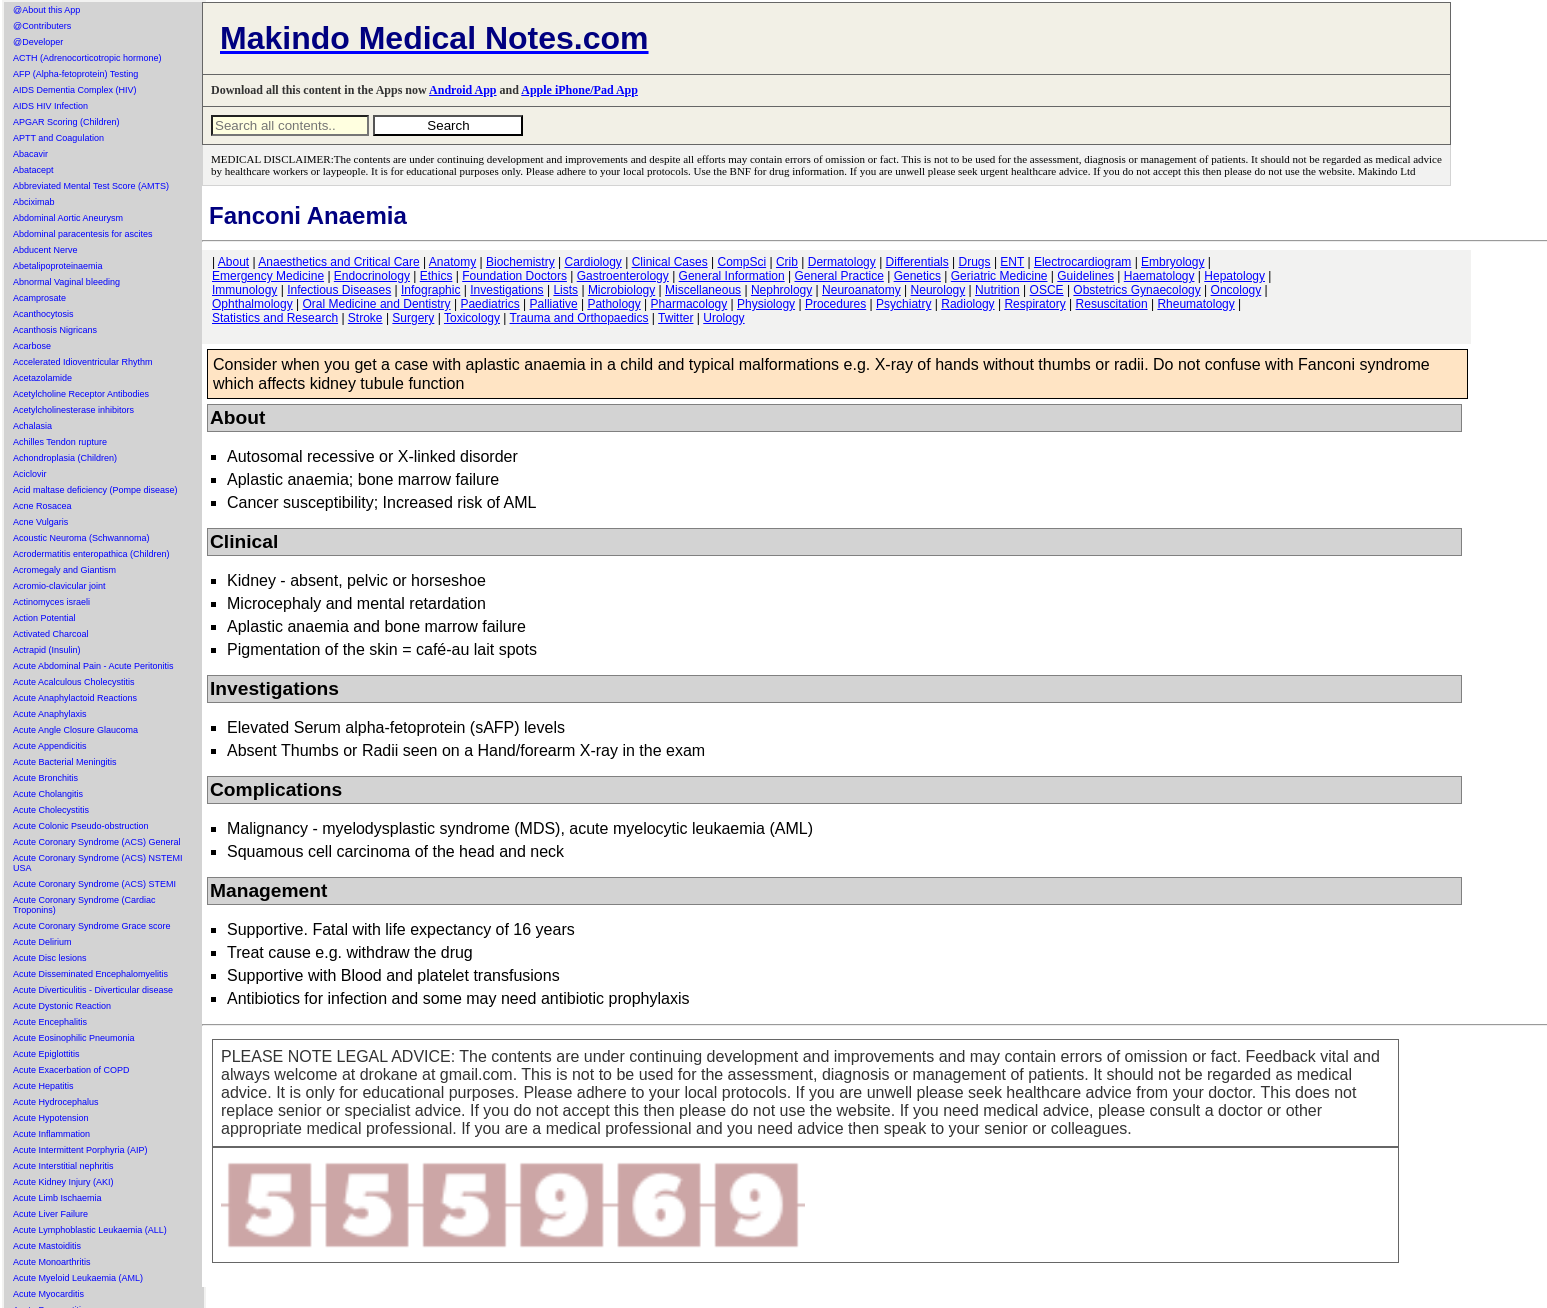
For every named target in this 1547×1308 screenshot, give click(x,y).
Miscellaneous (703, 290)
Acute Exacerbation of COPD (71, 1070)
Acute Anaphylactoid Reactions (75, 698)
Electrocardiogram (1082, 262)
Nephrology (781, 290)
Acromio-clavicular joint (59, 586)
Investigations (506, 290)
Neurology (938, 290)
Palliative (554, 304)
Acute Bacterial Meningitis (65, 762)
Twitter (675, 318)
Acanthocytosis (43, 314)
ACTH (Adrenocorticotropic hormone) (87, 58)
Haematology (1159, 276)
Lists (565, 290)
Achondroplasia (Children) (65, 458)
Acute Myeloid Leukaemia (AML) (78, 1278)
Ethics (436, 276)
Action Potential (44, 618)
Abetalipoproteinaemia (58, 266)
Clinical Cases (670, 262)
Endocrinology (372, 276)
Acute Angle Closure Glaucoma (75, 730)
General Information (732, 276)
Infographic (430, 290)
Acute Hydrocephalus (56, 1102)
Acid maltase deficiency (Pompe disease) (95, 490)
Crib (787, 262)
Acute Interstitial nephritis (63, 1166)
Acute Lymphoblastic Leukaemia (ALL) (90, 1230)
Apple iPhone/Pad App (579, 90)
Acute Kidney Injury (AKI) (63, 1182)
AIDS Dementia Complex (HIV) (75, 90)
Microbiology (621, 290)
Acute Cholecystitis (51, 810)
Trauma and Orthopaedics (579, 318)
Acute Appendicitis (50, 746)
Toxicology (472, 318)
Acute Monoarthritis (52, 1262)
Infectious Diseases (339, 290)
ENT (1012, 262)
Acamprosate (39, 298)
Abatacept (33, 170)
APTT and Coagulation (58, 138)
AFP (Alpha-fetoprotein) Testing (75, 74)
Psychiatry (903, 304)
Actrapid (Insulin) (47, 650)
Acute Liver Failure (50, 1214)
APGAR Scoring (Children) (66, 122)
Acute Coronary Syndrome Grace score (92, 926)
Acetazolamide (42, 378)
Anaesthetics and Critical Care (338, 262)
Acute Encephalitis (50, 1022)
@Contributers (42, 26)
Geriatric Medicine (999, 276)
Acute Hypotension (51, 1118)
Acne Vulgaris (40, 522)
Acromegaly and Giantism (64, 570)
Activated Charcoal (51, 634)
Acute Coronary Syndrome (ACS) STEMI (94, 884)
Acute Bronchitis (45, 778)
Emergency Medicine (268, 276)
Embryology (1172, 262)
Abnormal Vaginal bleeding (66, 282)
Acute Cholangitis (48, 794)
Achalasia (32, 426)
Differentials (917, 262)
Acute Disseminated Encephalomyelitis (90, 974)
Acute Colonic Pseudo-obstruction (81, 826)
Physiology (766, 304)
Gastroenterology (623, 276)
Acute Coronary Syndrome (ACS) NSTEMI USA (98, 863)
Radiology (967, 304)
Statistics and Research (275, 318)
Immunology (244, 290)
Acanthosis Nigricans (55, 330)
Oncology (1236, 290)
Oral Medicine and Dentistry (377, 304)
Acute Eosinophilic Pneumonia (74, 1038)
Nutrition (997, 290)
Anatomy (452, 262)
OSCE (1047, 290)
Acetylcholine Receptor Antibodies (81, 394)
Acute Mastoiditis (47, 1246)
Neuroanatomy (861, 290)
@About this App (46, 10)
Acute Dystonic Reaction (62, 1006)
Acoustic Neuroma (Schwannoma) (81, 538)
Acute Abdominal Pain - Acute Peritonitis (93, 666)
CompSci (741, 262)
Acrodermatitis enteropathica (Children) (91, 554)
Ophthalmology (252, 304)
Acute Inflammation (51, 1134)
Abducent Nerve (45, 250)
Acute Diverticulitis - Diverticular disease (93, 990)
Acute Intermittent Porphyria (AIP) (80, 1150)
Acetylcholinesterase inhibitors (73, 410)
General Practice (838, 276)
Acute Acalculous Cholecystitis (74, 682)
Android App (462, 90)
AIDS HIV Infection (50, 106)
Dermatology (842, 262)
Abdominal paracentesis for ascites (83, 234)
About (233, 262)
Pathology (613, 304)
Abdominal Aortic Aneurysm (68, 218)
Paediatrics (489, 304)
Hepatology (1234, 276)
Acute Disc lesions (50, 958)
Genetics (917, 276)
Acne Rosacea (42, 506)
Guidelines (1085, 276)
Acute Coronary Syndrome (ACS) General (97, 842)
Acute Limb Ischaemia (57, 1198)
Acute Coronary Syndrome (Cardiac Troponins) (84, 905)
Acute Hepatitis (43, 1086)
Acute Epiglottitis (46, 1054)
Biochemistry (520, 262)
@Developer (38, 42)
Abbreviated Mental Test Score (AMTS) (91, 186)
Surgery (413, 318)
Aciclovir (30, 474)
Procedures (835, 304)
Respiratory (1034, 304)
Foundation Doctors (514, 276)
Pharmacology (689, 304)
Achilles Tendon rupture (60, 442)
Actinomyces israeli (51, 602)
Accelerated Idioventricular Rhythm (83, 362)
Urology (723, 318)
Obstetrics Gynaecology (1136, 290)
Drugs (975, 262)
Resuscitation (1112, 304)
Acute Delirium (42, 942)
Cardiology (592, 262)
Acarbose (32, 346)
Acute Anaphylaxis (50, 714)
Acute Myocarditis (48, 1294)
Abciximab (34, 202)
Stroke (365, 318)
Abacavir (30, 154)
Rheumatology (1195, 304)
